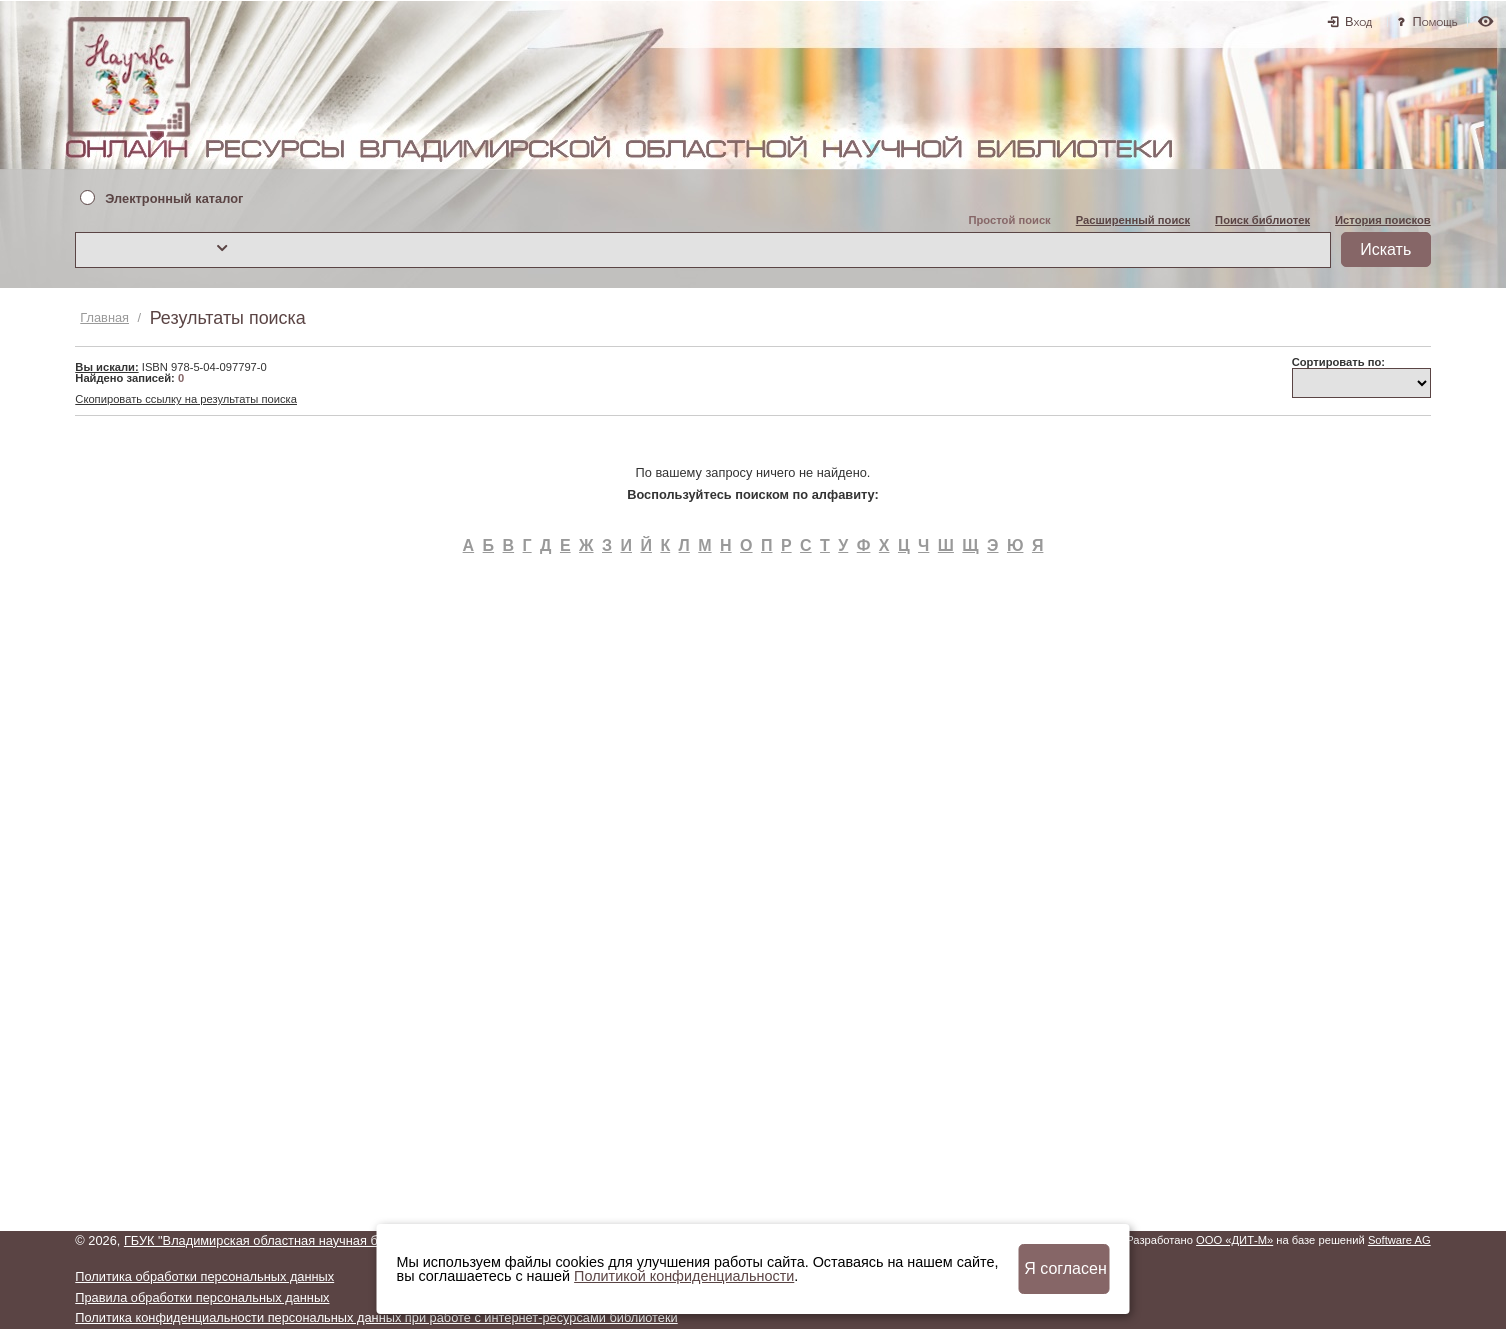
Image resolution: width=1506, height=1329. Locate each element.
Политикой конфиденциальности (684, 1276)
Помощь (1435, 21)
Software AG (1399, 1240)
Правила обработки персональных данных (202, 1297)
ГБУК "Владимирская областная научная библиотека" (284, 1240)
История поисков (1383, 220)
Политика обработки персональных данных (204, 1276)
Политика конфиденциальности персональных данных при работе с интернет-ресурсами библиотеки (376, 1317)
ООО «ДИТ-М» (1234, 1240)
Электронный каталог (174, 199)
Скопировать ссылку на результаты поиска (186, 399)
